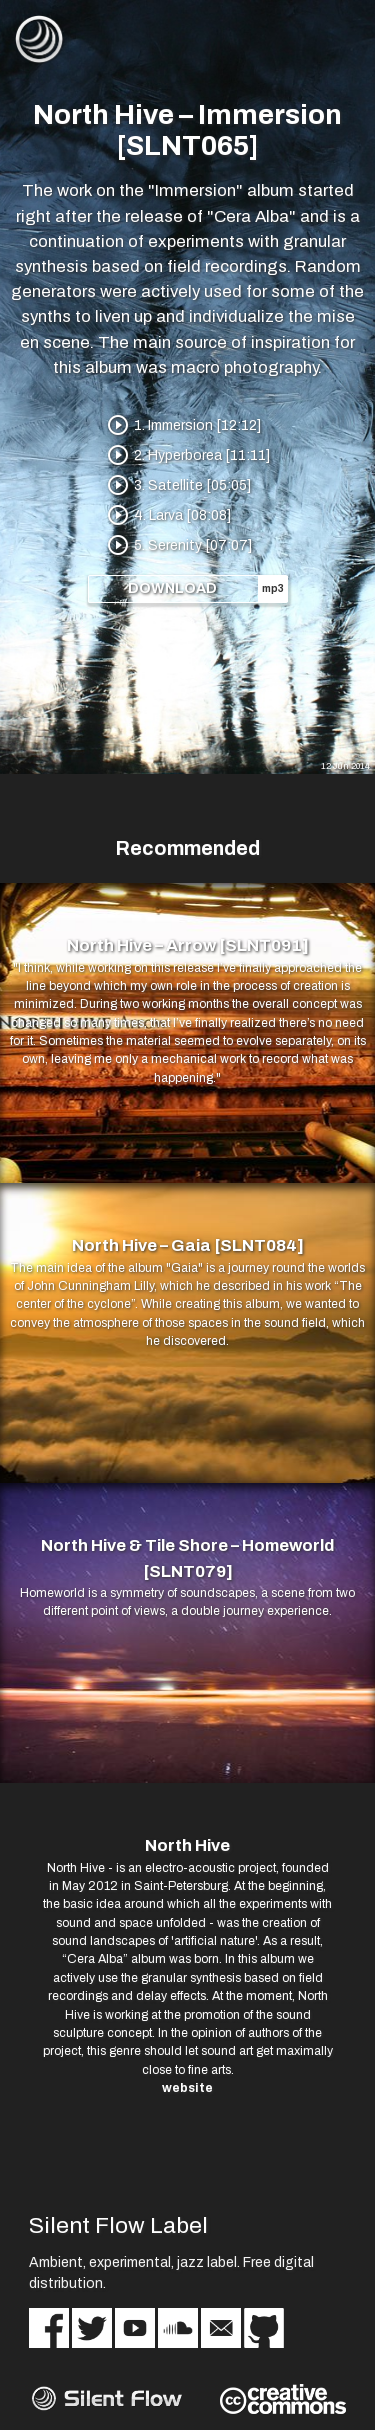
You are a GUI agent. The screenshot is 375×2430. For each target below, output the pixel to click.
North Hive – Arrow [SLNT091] (188, 945)
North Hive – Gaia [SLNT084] (188, 1245)
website (187, 2088)
